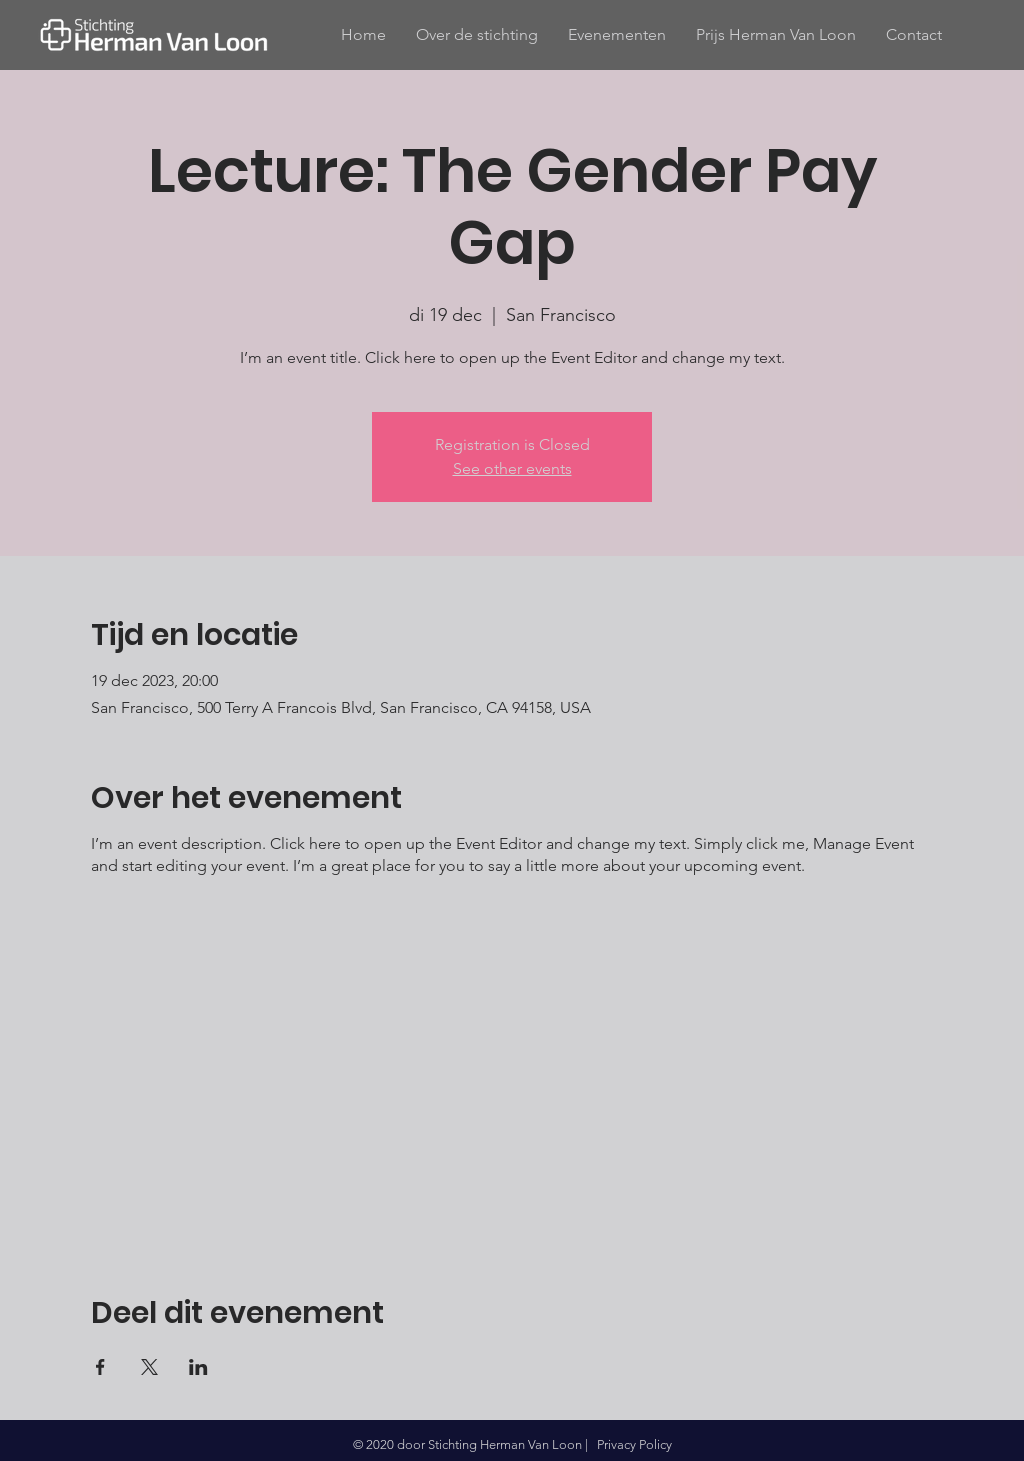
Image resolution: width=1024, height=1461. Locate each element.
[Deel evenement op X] (149, 1367)
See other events (512, 468)
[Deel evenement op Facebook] (100, 1367)
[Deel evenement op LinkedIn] (198, 1367)
